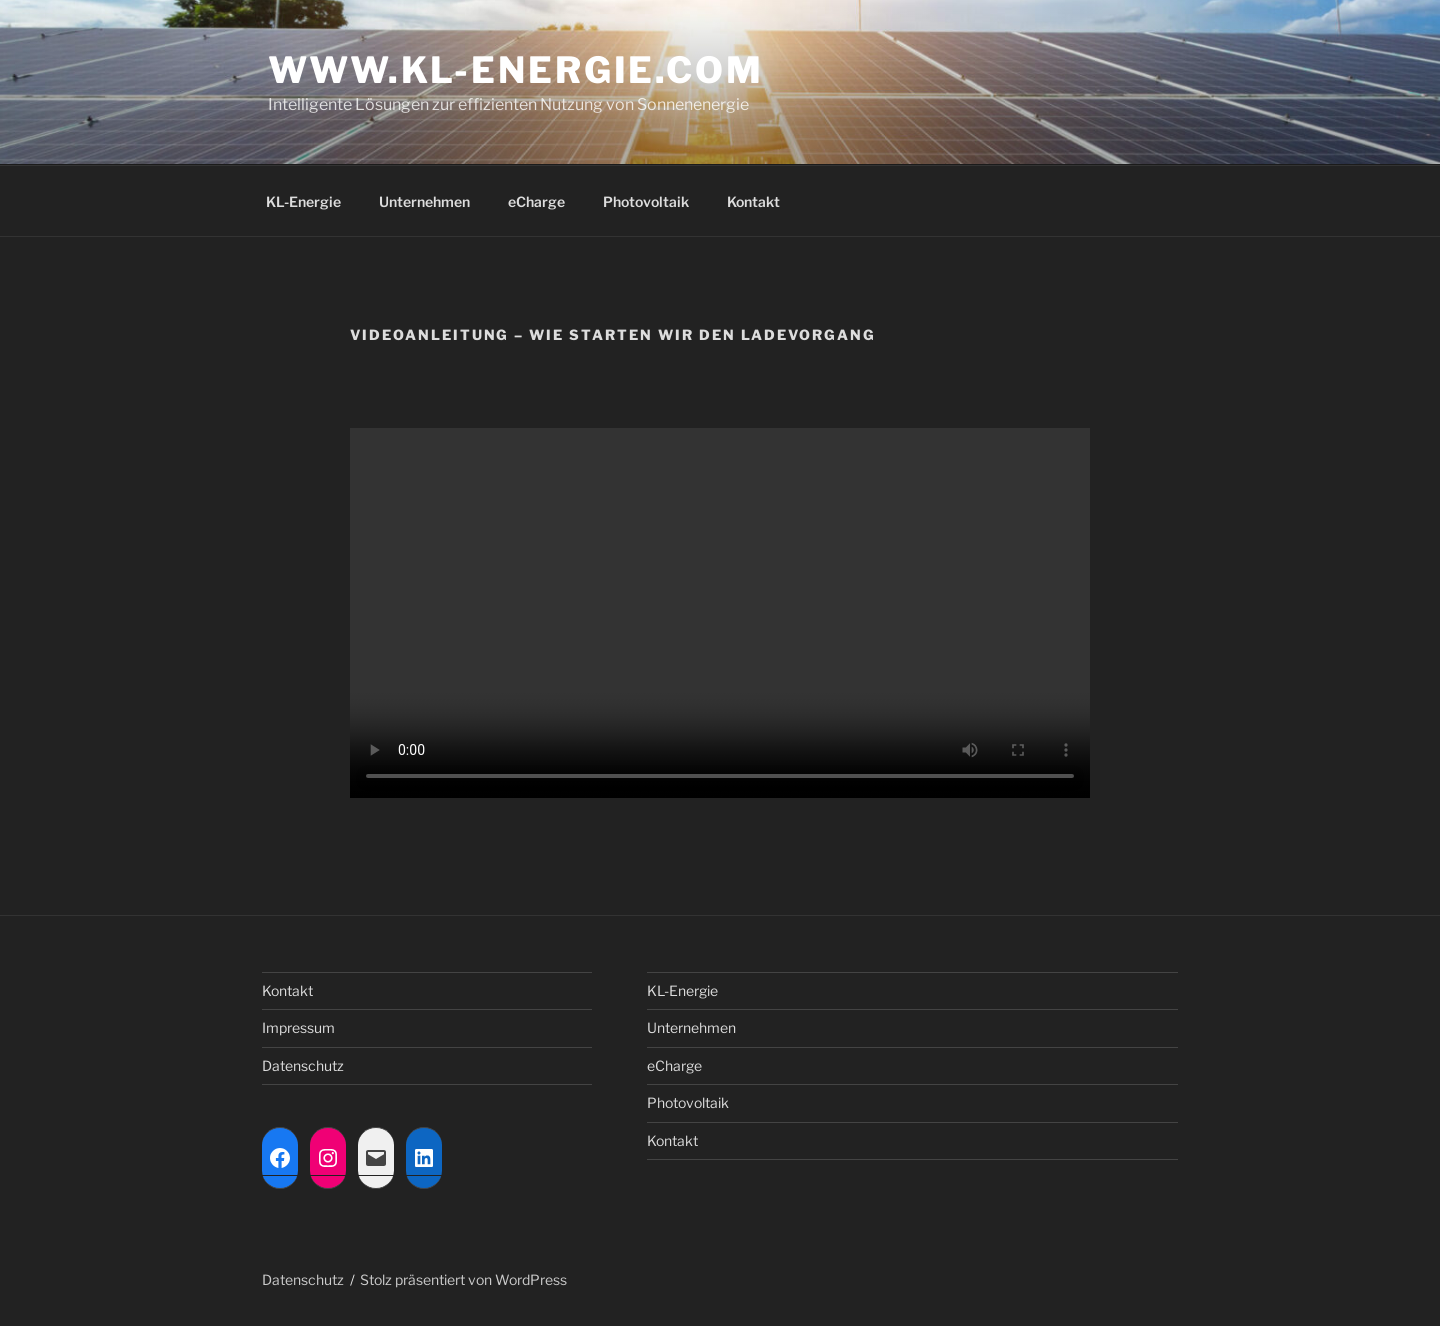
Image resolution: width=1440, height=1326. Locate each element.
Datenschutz (303, 1065)
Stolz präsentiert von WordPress (463, 1279)
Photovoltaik (646, 201)
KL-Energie (303, 201)
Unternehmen (424, 201)
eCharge (536, 201)
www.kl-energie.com (516, 70)
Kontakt (753, 201)
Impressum (298, 1027)
